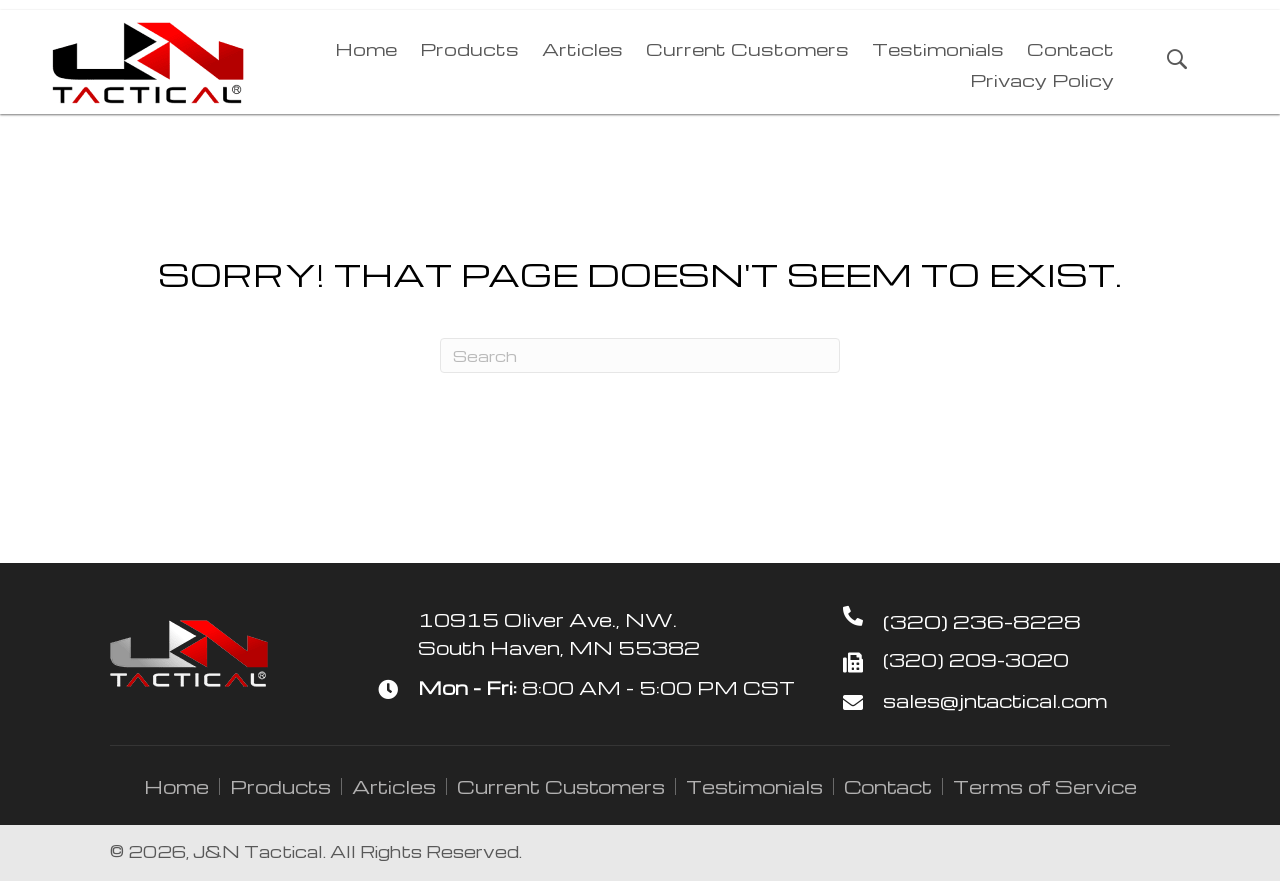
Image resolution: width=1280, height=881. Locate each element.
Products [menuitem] (280, 786)
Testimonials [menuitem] (754, 786)
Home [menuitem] (176, 786)
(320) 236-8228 (982, 621)
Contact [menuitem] (888, 786)
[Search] (640, 355)
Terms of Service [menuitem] (1045, 786)
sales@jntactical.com (995, 700)
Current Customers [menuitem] (561, 786)
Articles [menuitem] (394, 786)
